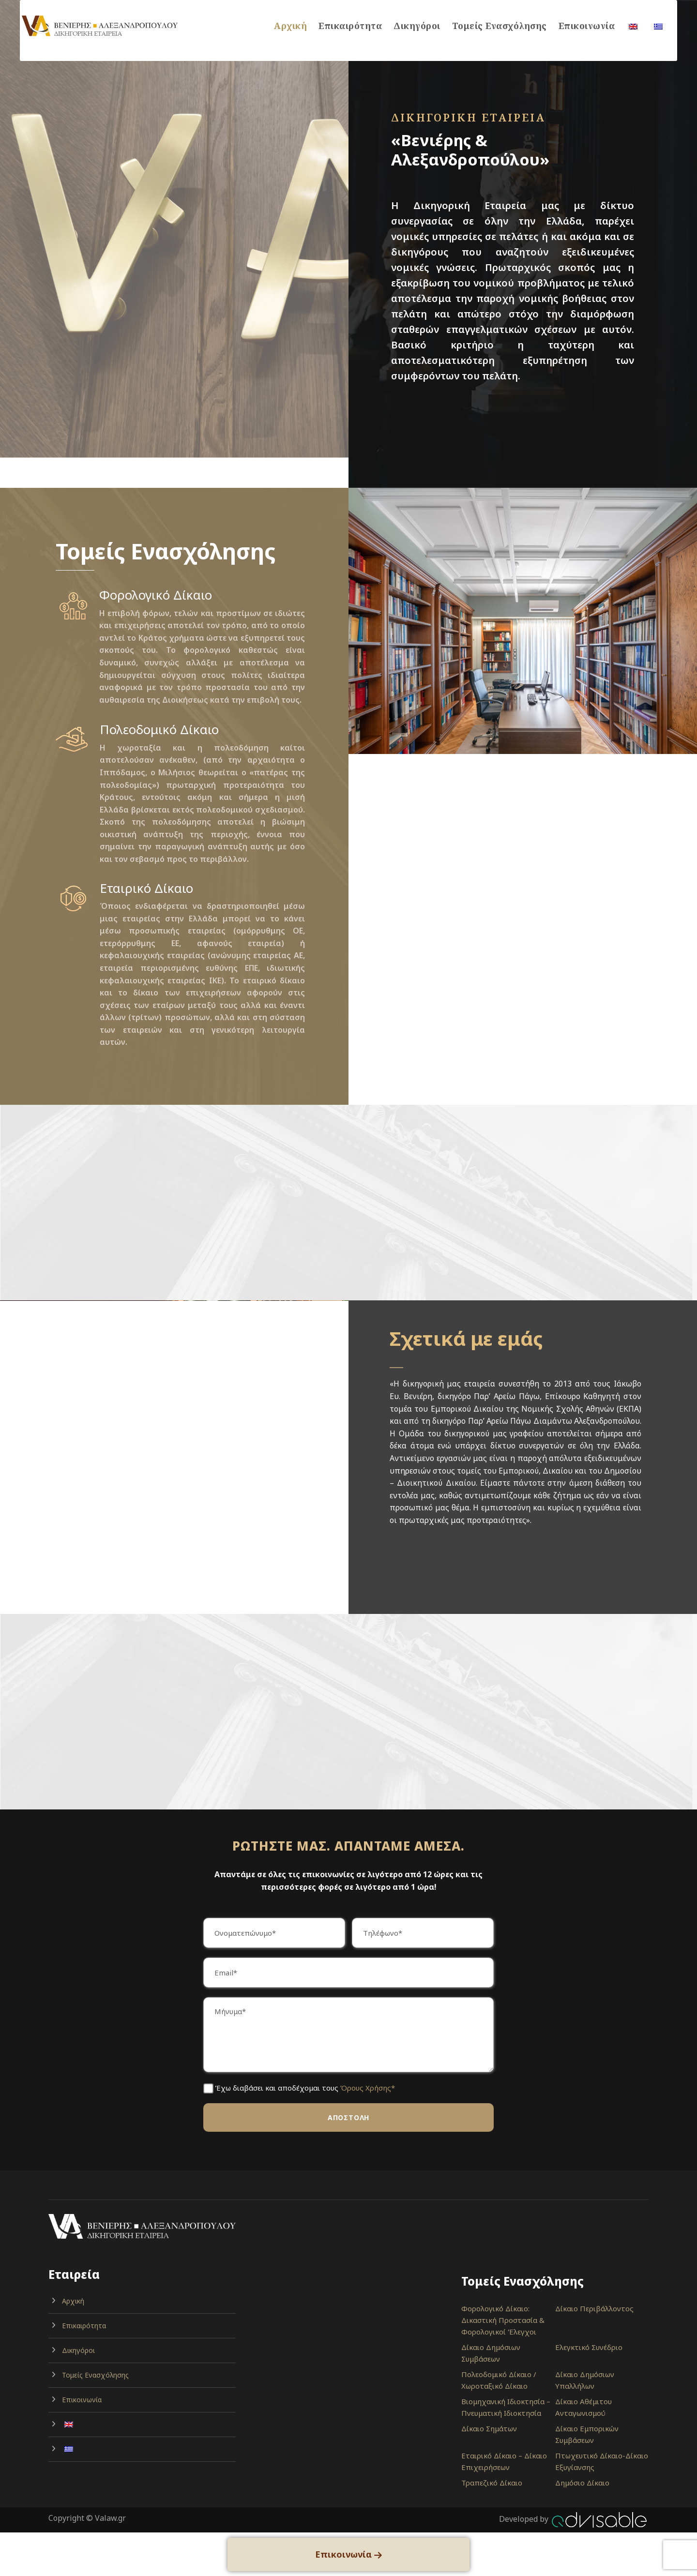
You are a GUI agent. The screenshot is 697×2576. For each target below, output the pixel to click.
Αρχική (290, 25)
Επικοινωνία (587, 25)
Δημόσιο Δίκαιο (582, 2482)
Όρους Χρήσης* (367, 2088)
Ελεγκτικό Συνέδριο (588, 2347)
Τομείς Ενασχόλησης (499, 25)
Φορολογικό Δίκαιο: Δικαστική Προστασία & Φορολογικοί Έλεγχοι (503, 2320)
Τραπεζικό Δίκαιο (491, 2482)
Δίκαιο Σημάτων (489, 2428)
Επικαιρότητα (350, 25)
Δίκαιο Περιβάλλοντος (594, 2308)
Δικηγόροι (417, 25)
